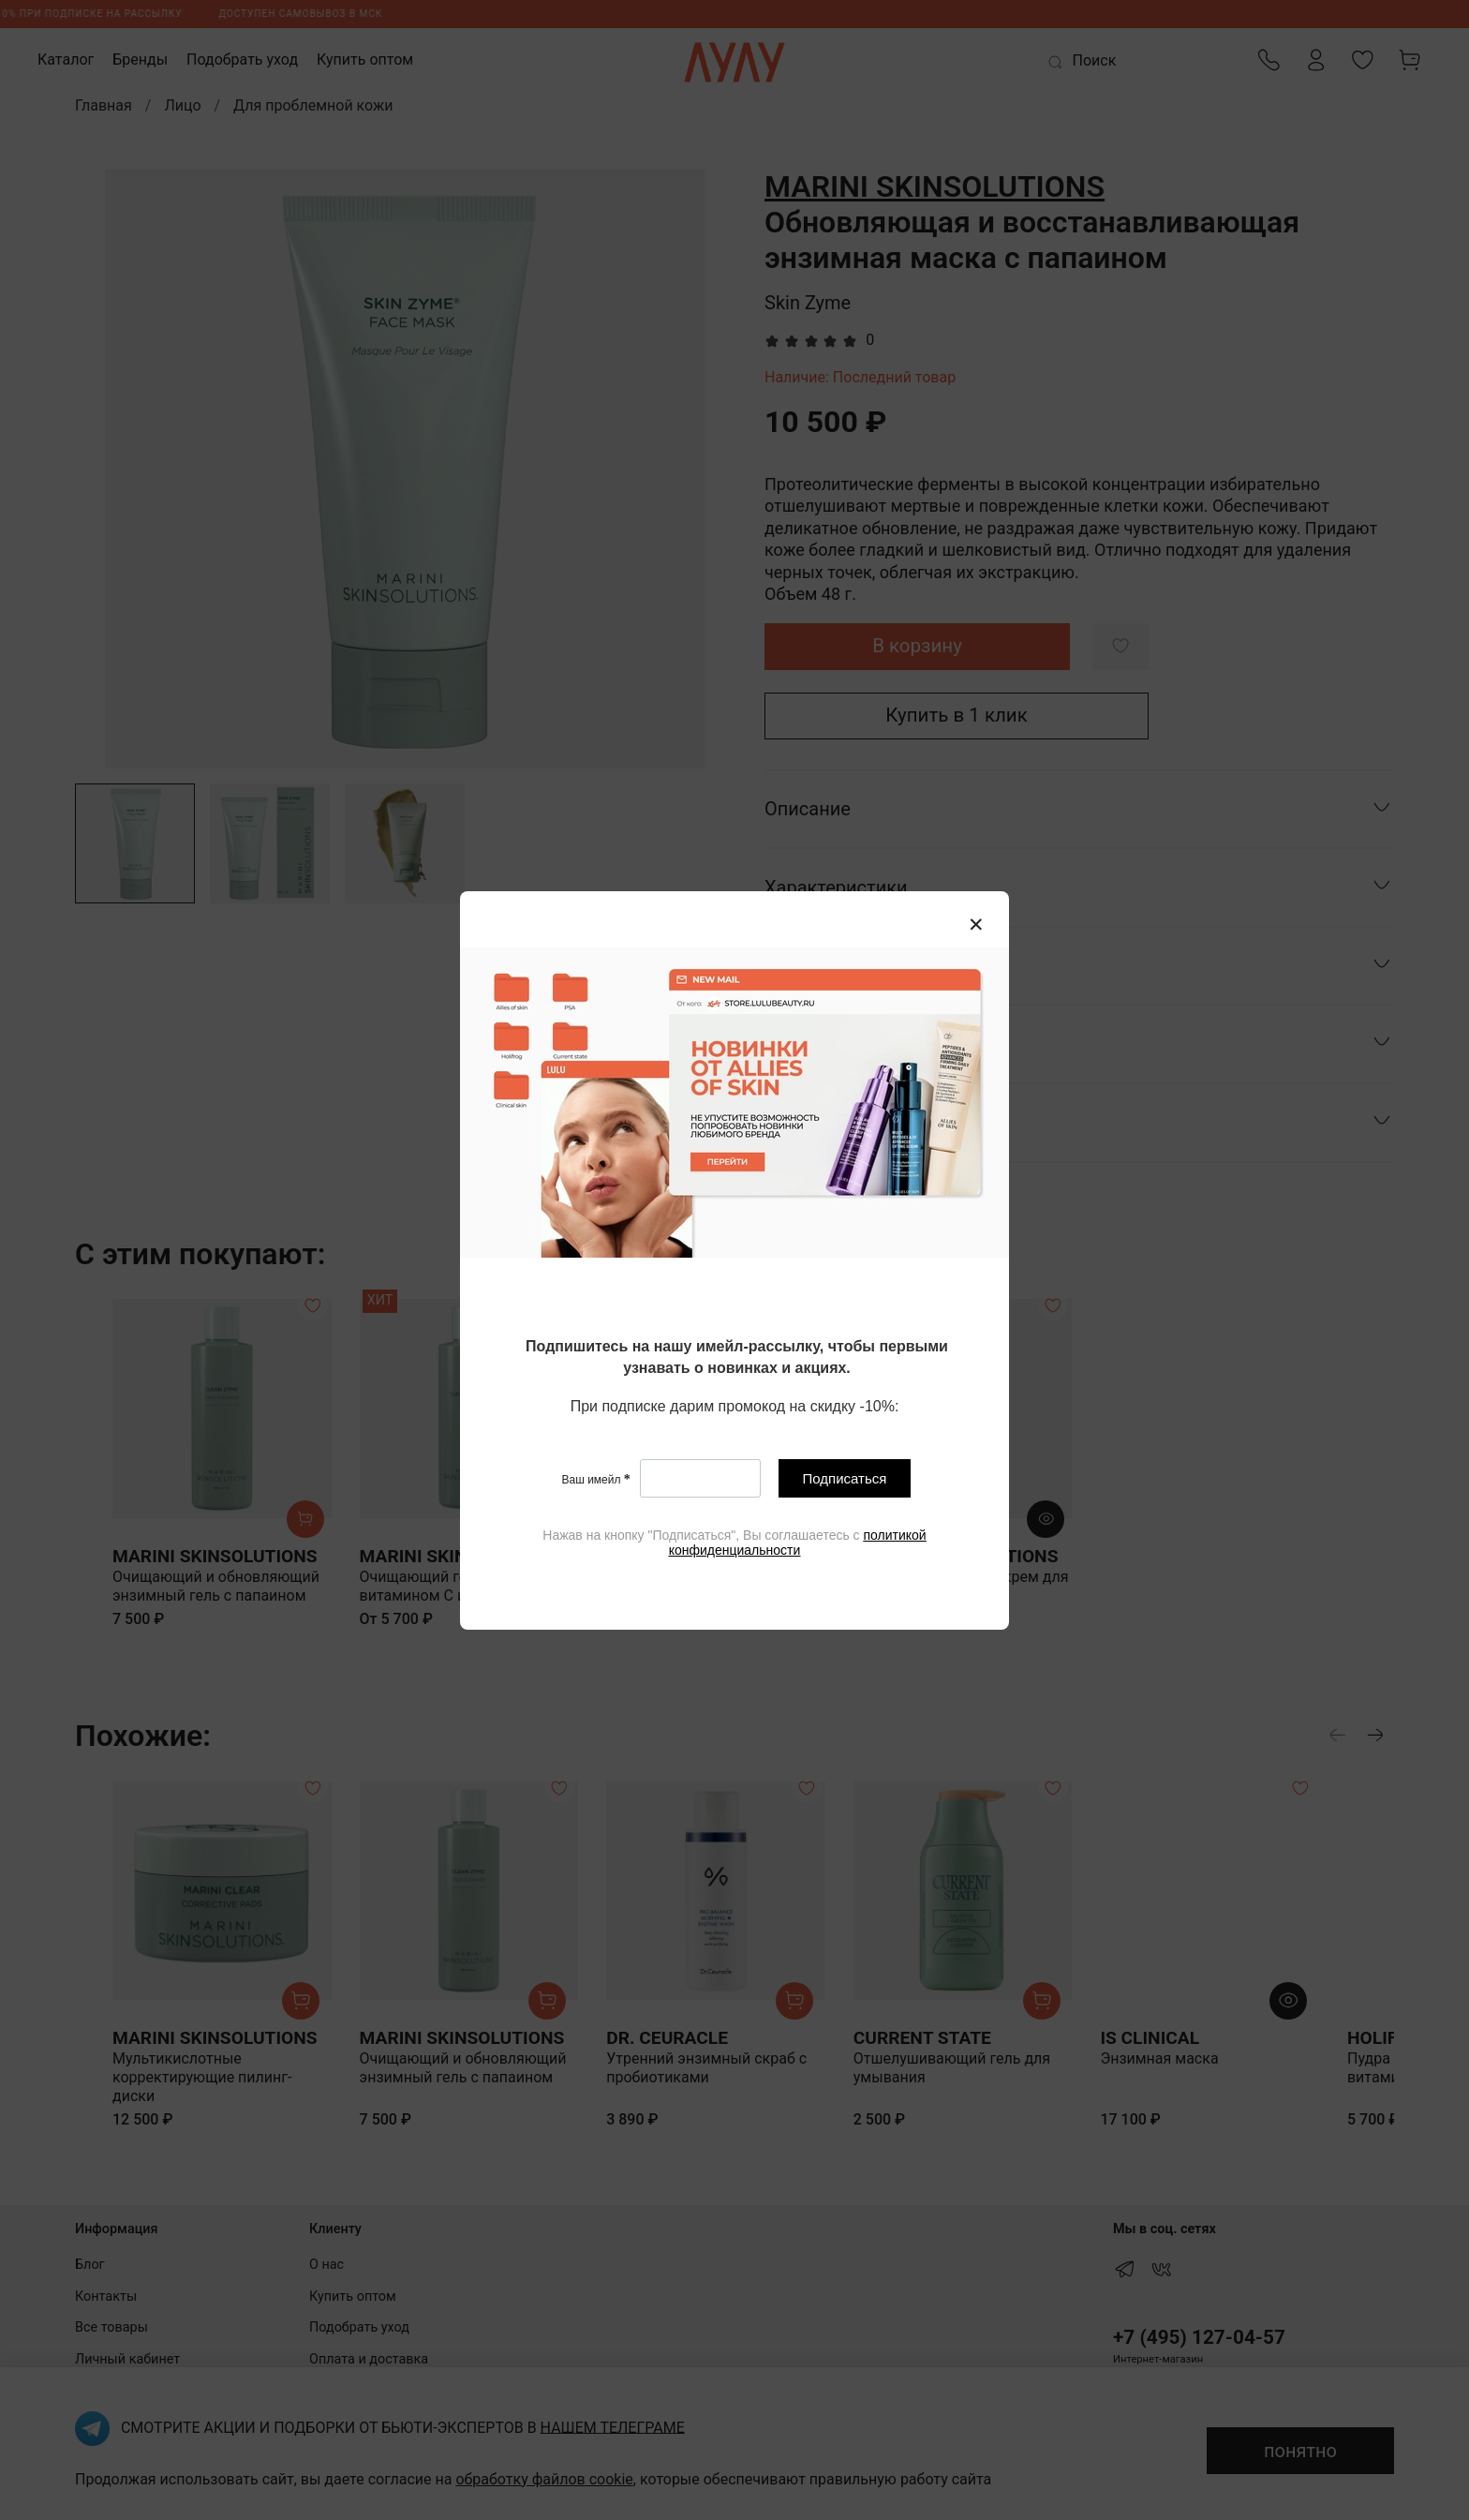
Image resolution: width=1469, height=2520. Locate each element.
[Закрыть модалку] (976, 925)
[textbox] (737, 1358)
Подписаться (845, 1478)
